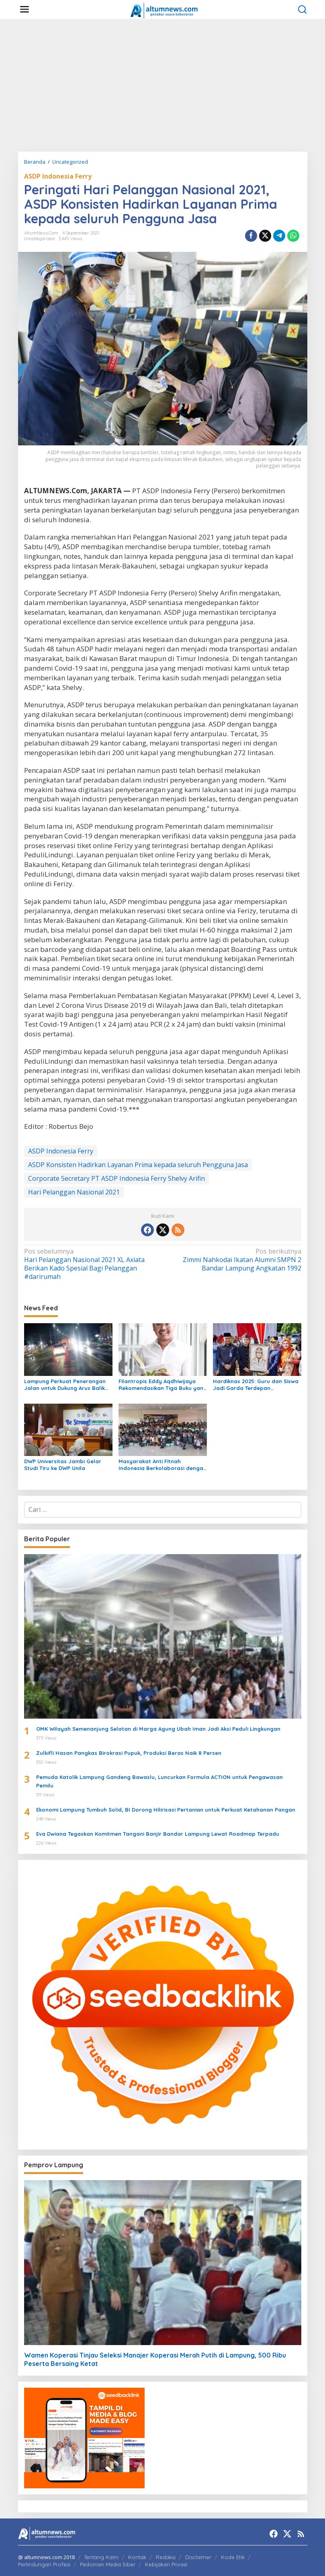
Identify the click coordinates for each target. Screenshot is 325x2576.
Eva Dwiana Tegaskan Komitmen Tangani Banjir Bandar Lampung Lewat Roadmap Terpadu (157, 1834)
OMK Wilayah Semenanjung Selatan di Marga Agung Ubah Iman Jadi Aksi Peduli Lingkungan (158, 1729)
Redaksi (166, 2557)
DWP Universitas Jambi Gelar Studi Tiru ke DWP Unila (62, 1464)
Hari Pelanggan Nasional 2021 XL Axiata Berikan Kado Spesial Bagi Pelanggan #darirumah (90, 1264)
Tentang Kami (101, 2557)
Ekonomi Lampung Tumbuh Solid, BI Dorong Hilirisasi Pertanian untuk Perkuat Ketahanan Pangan (165, 1809)
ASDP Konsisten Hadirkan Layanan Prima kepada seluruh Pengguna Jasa (138, 1164)
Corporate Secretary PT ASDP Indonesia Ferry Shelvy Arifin (116, 1178)
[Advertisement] (162, 85)
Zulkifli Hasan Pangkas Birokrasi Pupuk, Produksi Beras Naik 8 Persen (128, 1753)
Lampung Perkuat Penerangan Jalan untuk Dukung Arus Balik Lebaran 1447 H (65, 1385)
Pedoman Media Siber (107, 2564)
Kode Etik (233, 2557)
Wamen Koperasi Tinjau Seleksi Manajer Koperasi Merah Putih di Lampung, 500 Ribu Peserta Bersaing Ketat (155, 2359)
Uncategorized (39, 238)
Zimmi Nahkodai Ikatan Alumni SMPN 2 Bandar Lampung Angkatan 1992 (234, 1260)
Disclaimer (198, 2557)
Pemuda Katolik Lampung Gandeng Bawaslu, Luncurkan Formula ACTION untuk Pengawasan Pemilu (159, 1781)
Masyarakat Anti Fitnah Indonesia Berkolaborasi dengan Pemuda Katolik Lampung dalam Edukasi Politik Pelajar (162, 1465)
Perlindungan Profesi (44, 2564)
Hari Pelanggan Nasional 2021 (74, 1192)
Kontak (137, 2557)
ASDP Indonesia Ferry (58, 176)
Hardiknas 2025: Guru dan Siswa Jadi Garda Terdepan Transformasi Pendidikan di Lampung (255, 1385)
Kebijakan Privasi (166, 2564)
